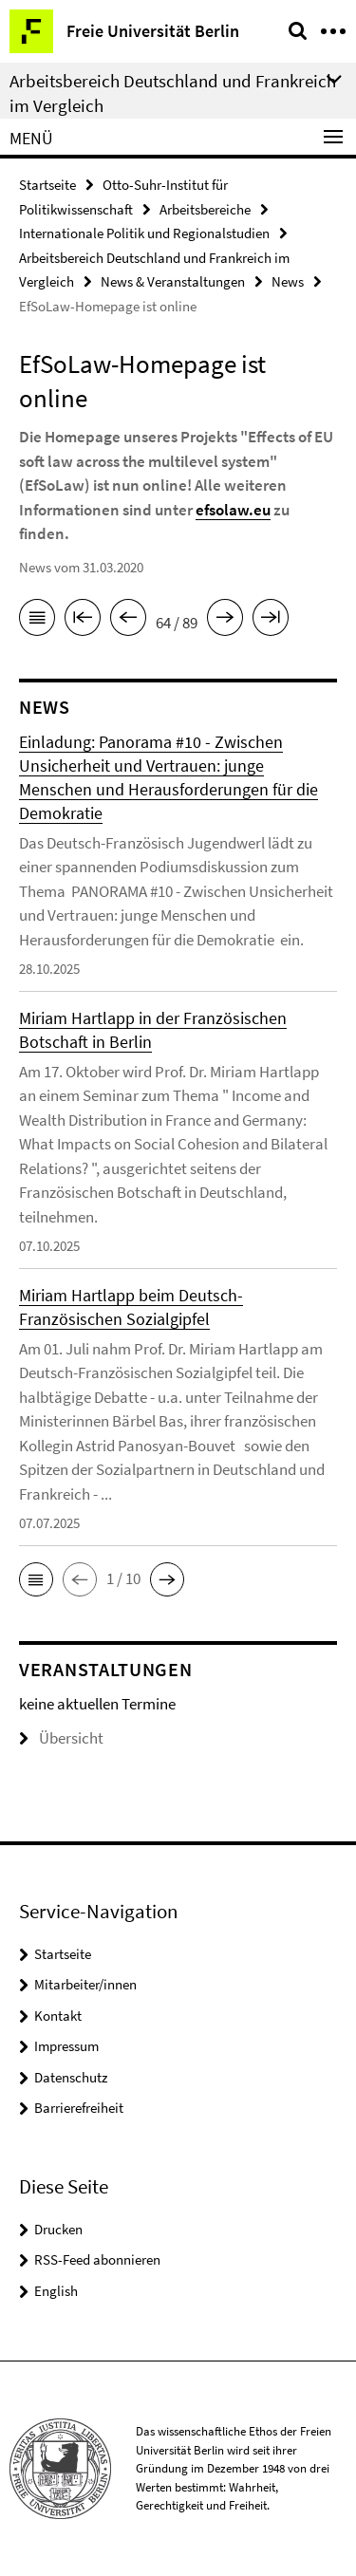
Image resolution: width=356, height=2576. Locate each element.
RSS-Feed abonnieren (97, 2259)
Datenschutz (70, 2077)
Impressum (66, 2046)
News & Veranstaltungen (173, 281)
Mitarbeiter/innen (85, 1984)
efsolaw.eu (233, 509)
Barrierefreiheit (78, 2108)
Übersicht (61, 1737)
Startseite (47, 185)
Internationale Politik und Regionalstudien (144, 233)
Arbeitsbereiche (205, 209)
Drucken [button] (58, 2229)
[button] (36, 1579)
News (288, 281)
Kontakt (58, 2016)
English (56, 2291)
